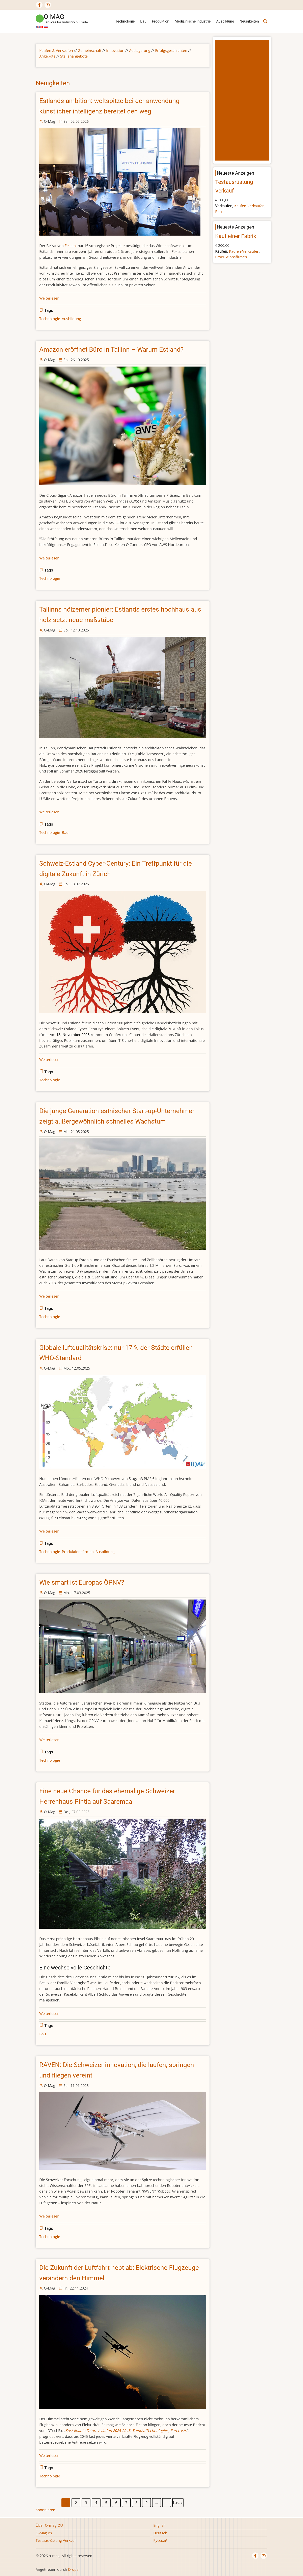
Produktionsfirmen (78, 1551)
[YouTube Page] (47, 4)
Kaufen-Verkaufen (249, 205)
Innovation (115, 50)
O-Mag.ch (44, 2533)
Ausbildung (225, 21)
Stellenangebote (74, 56)
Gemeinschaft (89, 50)
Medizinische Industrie (193, 21)
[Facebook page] (39, 4)
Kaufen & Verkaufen (56, 50)
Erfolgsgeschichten (171, 50)
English (159, 2525)
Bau (143, 21)
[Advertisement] (243, 100)
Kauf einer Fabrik (235, 236)
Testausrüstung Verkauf (56, 2540)
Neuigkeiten (249, 21)
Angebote (47, 56)
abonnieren (45, 2509)
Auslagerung (139, 50)
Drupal (74, 2569)
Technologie (125, 21)
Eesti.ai (71, 245)
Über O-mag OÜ (49, 2525)
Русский (160, 2540)
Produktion (160, 21)
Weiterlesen (49, 298)
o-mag (54, 17)
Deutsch (160, 2533)
